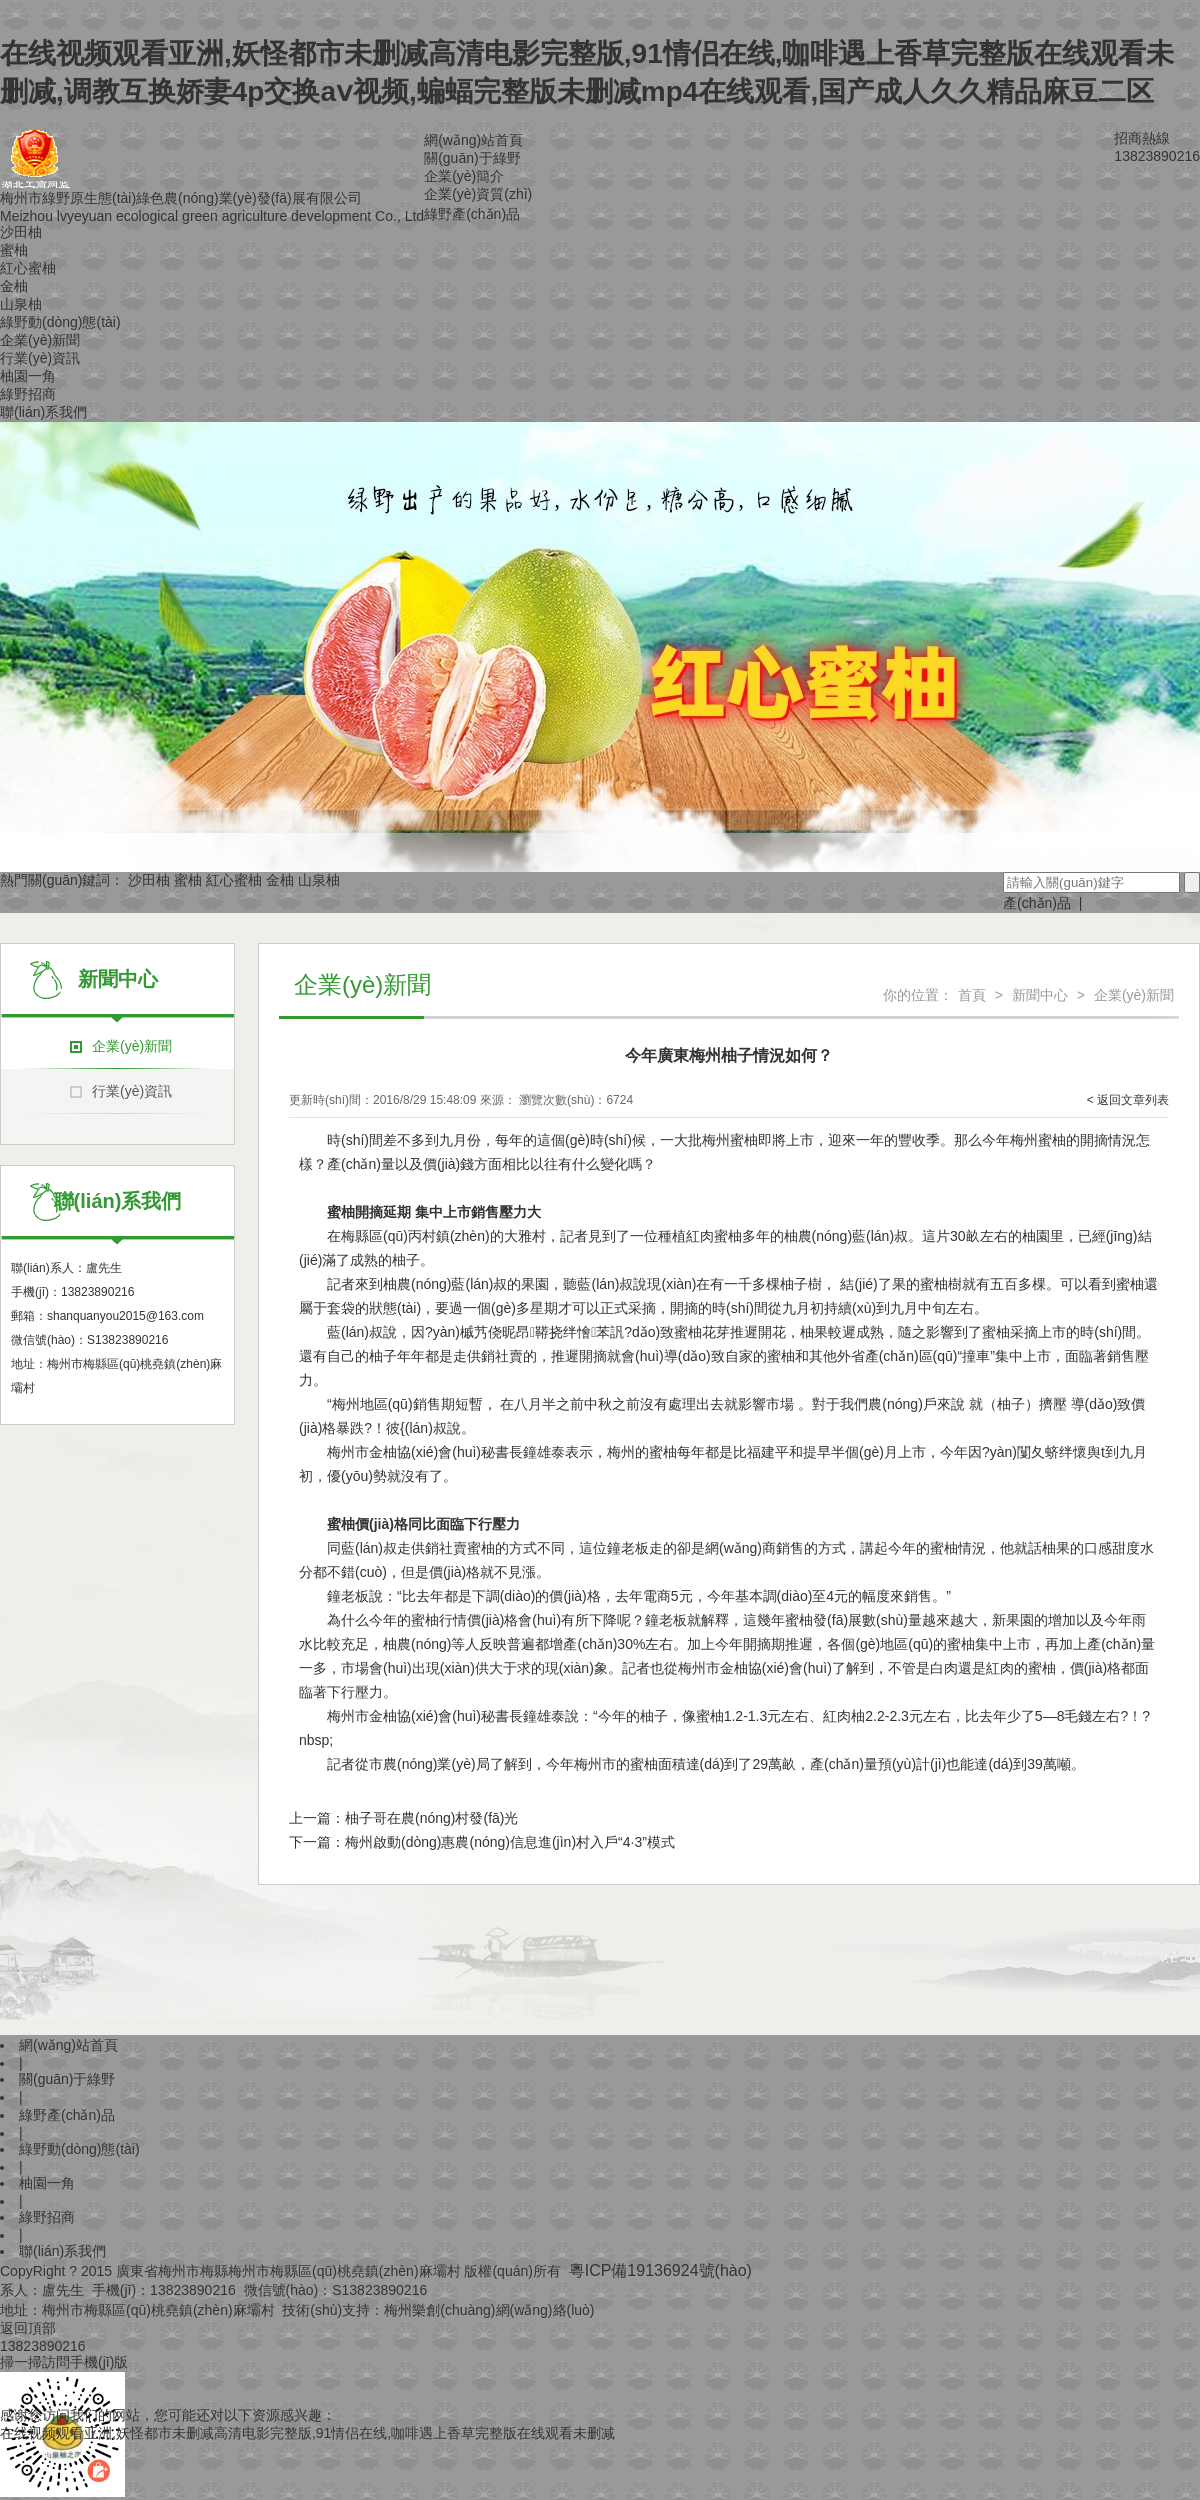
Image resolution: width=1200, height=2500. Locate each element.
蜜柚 (14, 250)
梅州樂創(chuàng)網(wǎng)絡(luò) (489, 2310)
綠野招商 (28, 394)
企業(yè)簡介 (464, 176)
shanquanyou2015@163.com (125, 1316)
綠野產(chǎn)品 (472, 214)
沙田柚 (21, 232)
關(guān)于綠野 (472, 158)
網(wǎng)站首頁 (473, 140)
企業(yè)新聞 (40, 340)
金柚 (14, 286)
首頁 (972, 995)
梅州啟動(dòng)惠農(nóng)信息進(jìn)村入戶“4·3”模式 (510, 1842)
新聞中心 (1040, 995)
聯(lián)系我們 (43, 412)
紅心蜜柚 (28, 268)
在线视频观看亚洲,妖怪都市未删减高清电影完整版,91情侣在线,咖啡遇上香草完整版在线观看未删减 (307, 2433)
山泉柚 (21, 304)
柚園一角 (28, 376)
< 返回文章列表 (1128, 1100)
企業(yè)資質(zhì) (478, 194)
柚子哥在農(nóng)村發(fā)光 (431, 1818)
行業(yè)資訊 (40, 358)
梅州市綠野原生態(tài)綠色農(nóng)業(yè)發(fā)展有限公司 (181, 198)
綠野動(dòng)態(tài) (60, 322)
